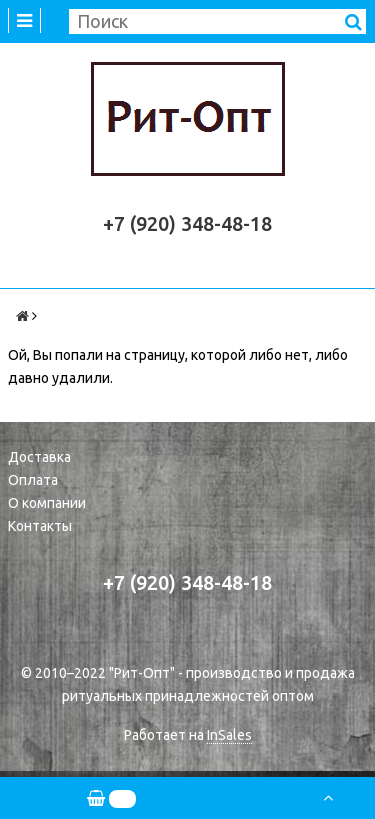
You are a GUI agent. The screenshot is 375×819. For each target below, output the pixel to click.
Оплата (33, 480)
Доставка (39, 457)
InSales (229, 735)
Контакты (40, 526)
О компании (47, 503)
